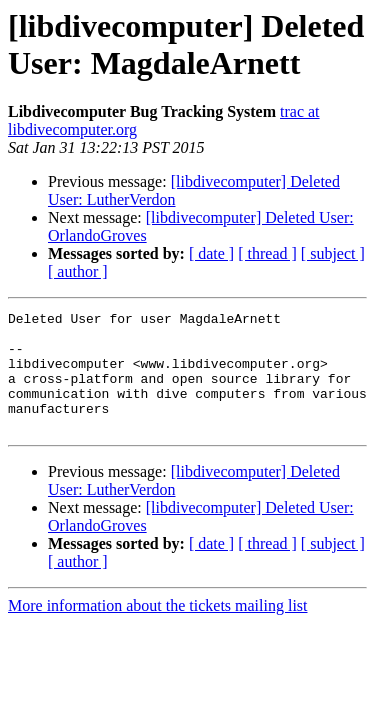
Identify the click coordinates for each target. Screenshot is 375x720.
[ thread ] (267, 253)
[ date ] (211, 253)
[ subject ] (333, 253)
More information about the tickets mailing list (158, 629)
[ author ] (78, 271)
